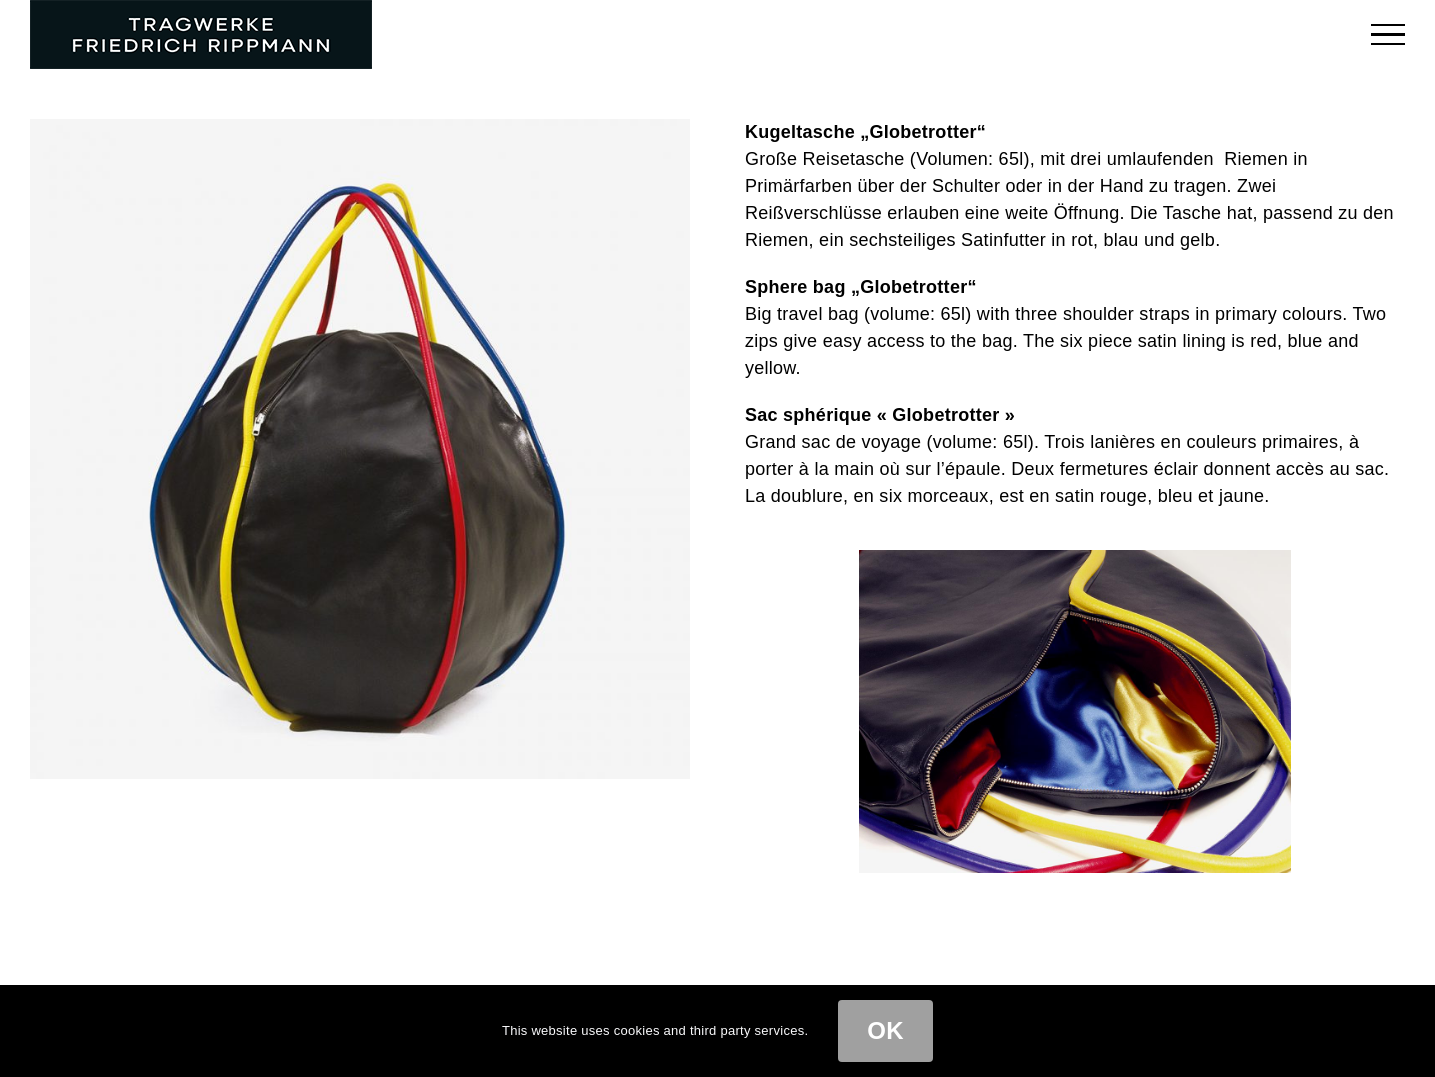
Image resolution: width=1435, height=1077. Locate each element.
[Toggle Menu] (1388, 34)
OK (885, 1030)
